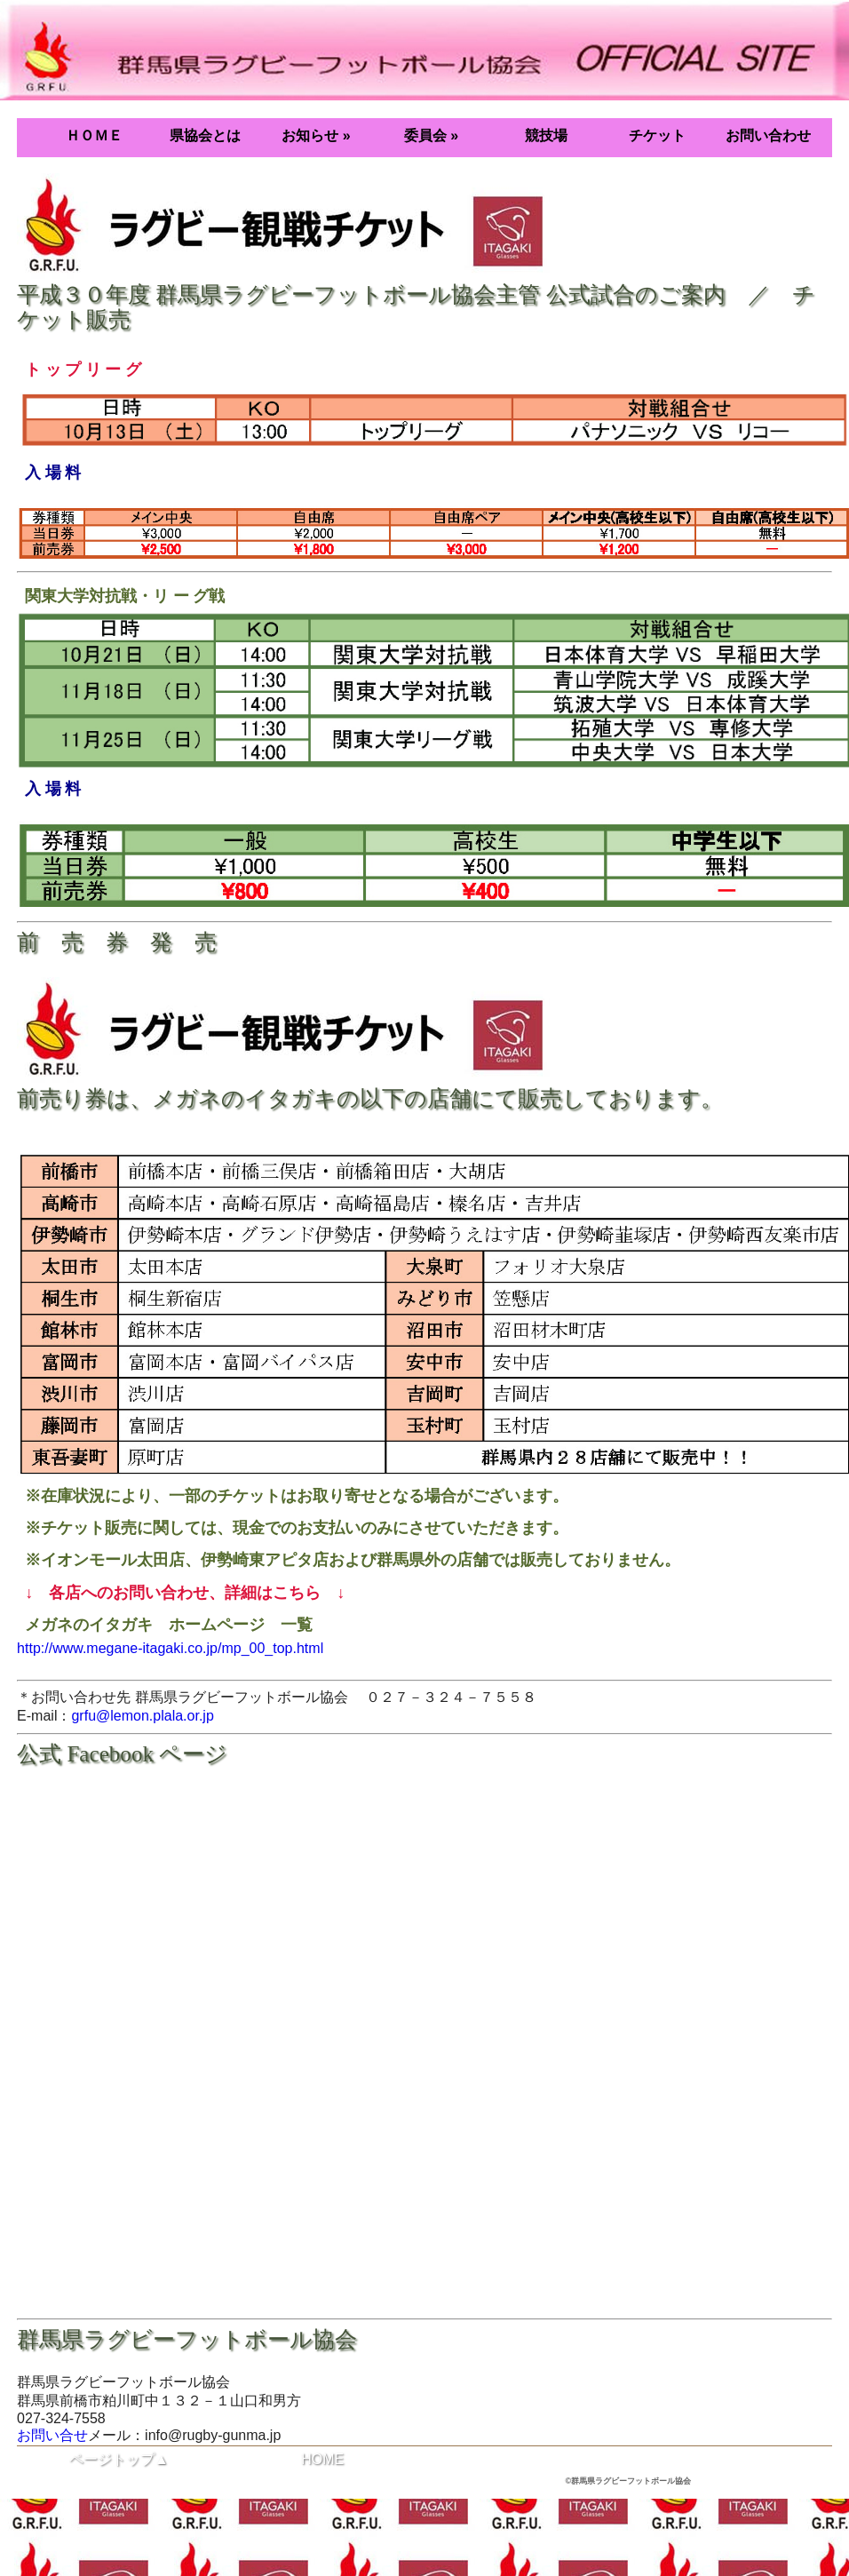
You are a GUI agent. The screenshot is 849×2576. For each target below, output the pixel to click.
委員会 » (431, 135)
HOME (322, 2459)
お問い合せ (52, 2435)
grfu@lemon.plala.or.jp (142, 1715)
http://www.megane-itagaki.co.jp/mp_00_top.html (170, 1648)
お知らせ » (316, 135)
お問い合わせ (768, 135)
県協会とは (205, 135)
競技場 (546, 135)
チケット (657, 135)
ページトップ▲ (119, 2459)
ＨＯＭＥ (94, 135)
